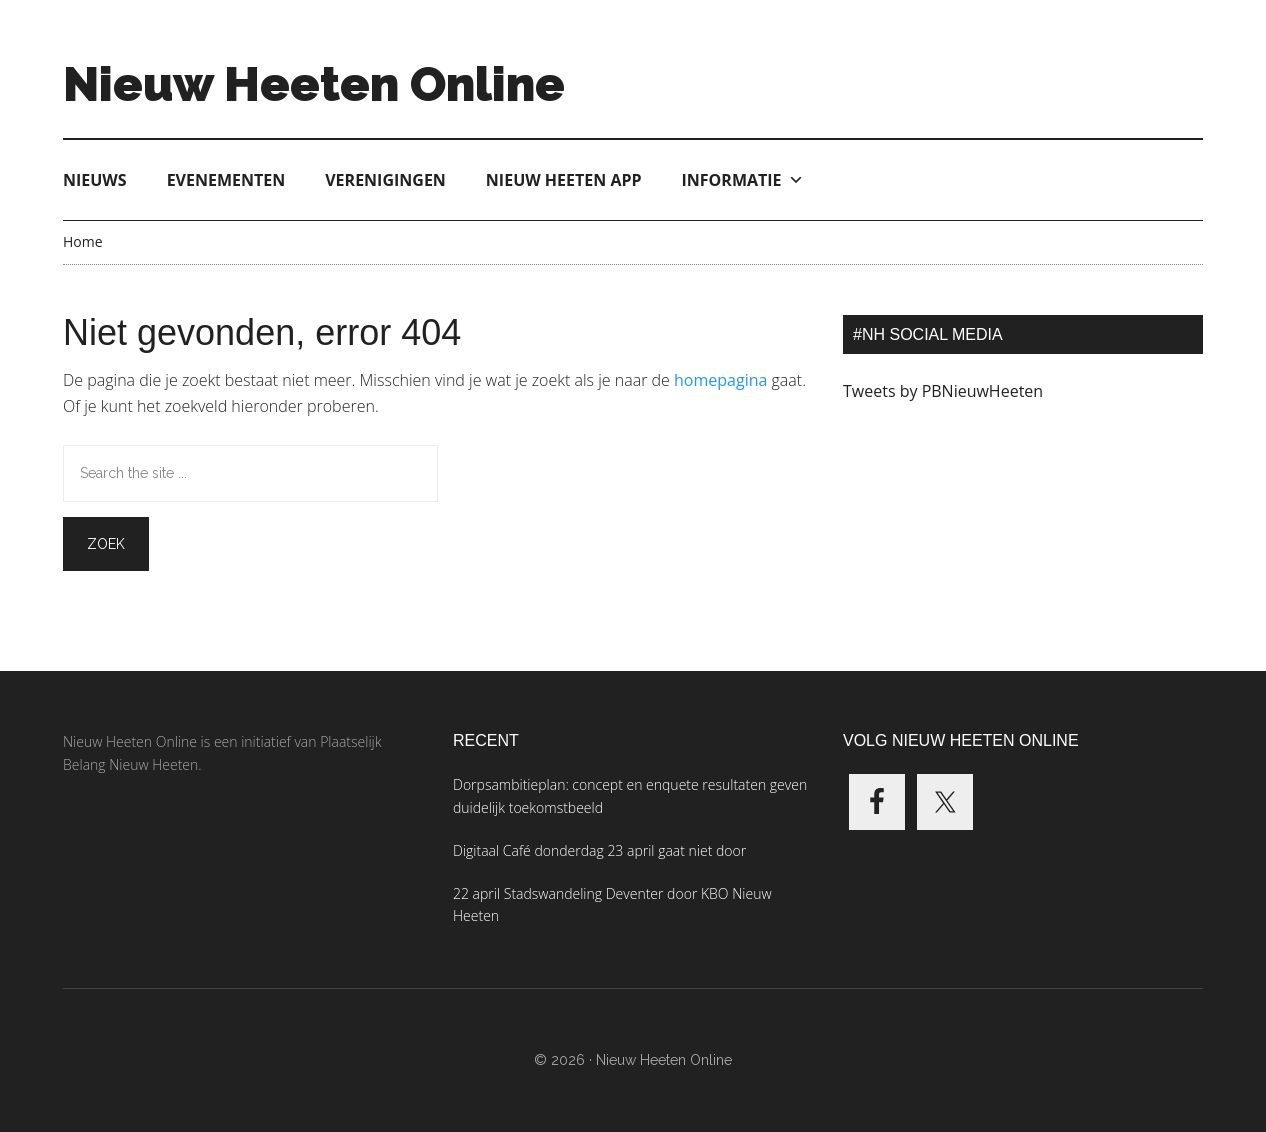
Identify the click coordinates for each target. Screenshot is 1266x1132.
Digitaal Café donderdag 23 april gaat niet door (599, 850)
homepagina (720, 380)
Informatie (743, 180)
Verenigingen (385, 180)
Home (83, 241)
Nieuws (95, 180)
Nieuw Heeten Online (314, 84)
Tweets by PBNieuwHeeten (943, 391)
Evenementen (226, 180)
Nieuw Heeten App (564, 180)
